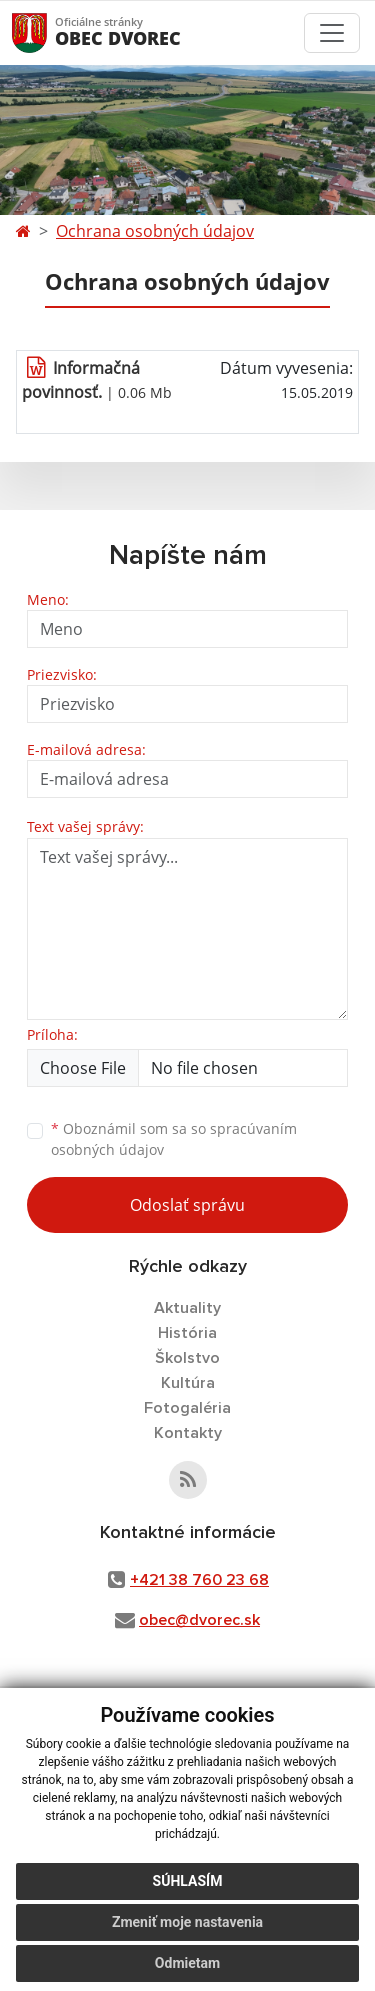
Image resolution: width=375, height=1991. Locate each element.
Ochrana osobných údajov (155, 231)
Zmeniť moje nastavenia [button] (187, 1922)
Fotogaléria (187, 1408)
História (187, 1333)
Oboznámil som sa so (174, 1139)
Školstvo (187, 1358)
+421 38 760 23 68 (199, 1580)
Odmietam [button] (187, 1963)
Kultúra (188, 1383)
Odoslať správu (187, 1205)
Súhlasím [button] (188, 1881)
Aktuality (187, 1308)
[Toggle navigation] (332, 33)
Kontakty (188, 1433)
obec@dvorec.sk (199, 1620)
